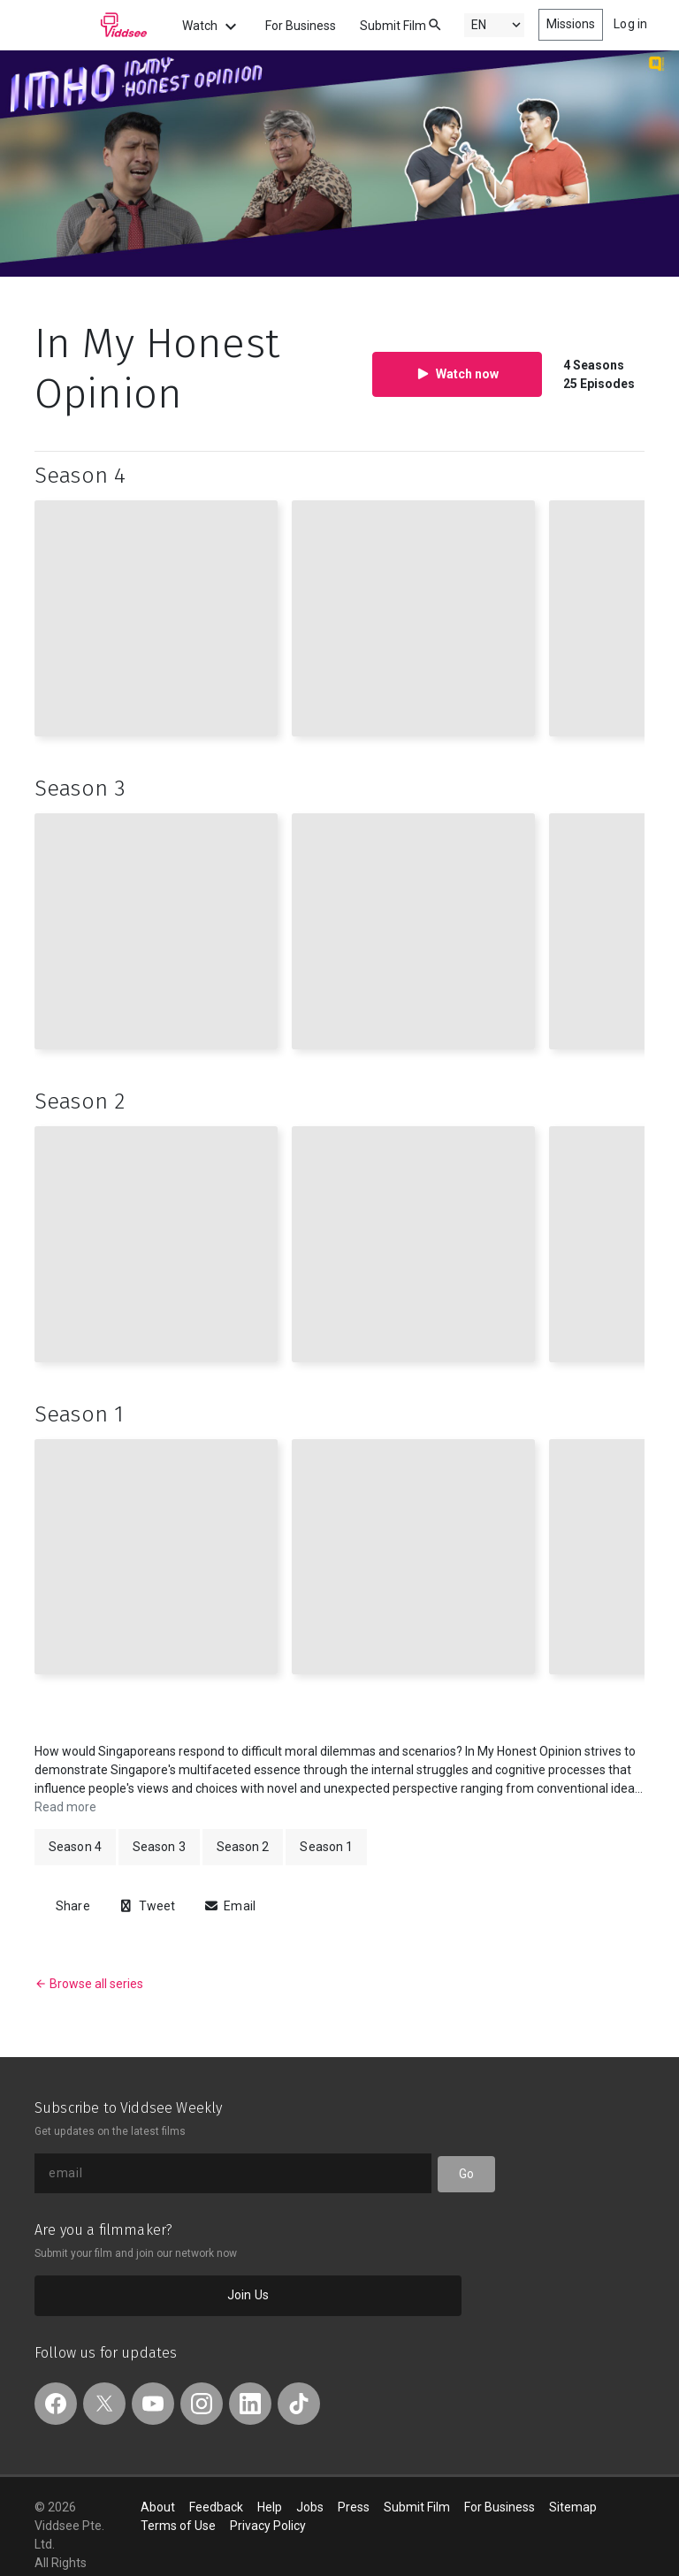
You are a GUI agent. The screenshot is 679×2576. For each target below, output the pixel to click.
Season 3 (159, 1847)
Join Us (248, 2295)
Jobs (310, 2507)
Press (354, 2507)
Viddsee (91, 24)
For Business (300, 26)
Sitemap (573, 2507)
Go (466, 2174)
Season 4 (75, 1847)
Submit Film (393, 26)
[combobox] (418, 23)
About (158, 2507)
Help (269, 2507)
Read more (65, 1807)
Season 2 (243, 1847)
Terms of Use (178, 2526)
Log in (630, 24)
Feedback (216, 2507)
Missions (571, 24)
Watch (211, 26)
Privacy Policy (268, 2526)
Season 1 (326, 1847)
